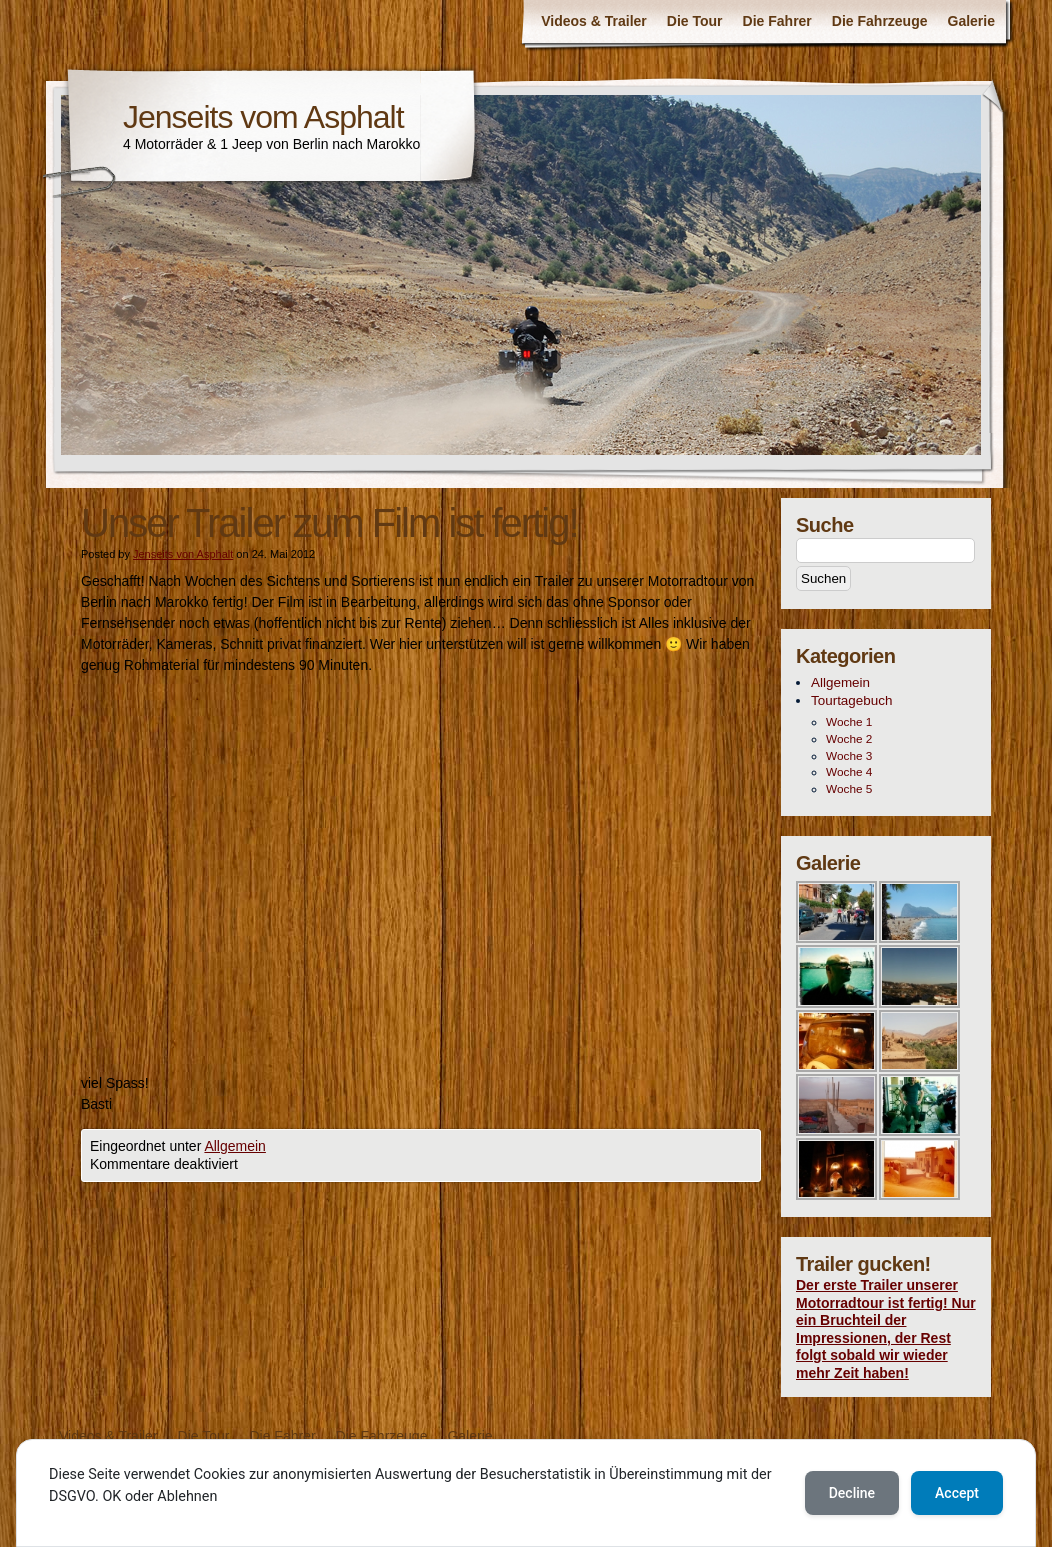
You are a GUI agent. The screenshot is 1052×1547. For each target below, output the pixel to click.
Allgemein (234, 1146)
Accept (957, 1493)
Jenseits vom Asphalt (263, 117)
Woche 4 (849, 772)
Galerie (971, 21)
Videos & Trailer (594, 21)
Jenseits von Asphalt (183, 554)
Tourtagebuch (851, 700)
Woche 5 (849, 789)
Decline (852, 1493)
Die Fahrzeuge (880, 21)
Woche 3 (849, 756)
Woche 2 (849, 739)
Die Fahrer (777, 21)
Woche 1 (849, 722)
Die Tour (695, 21)
